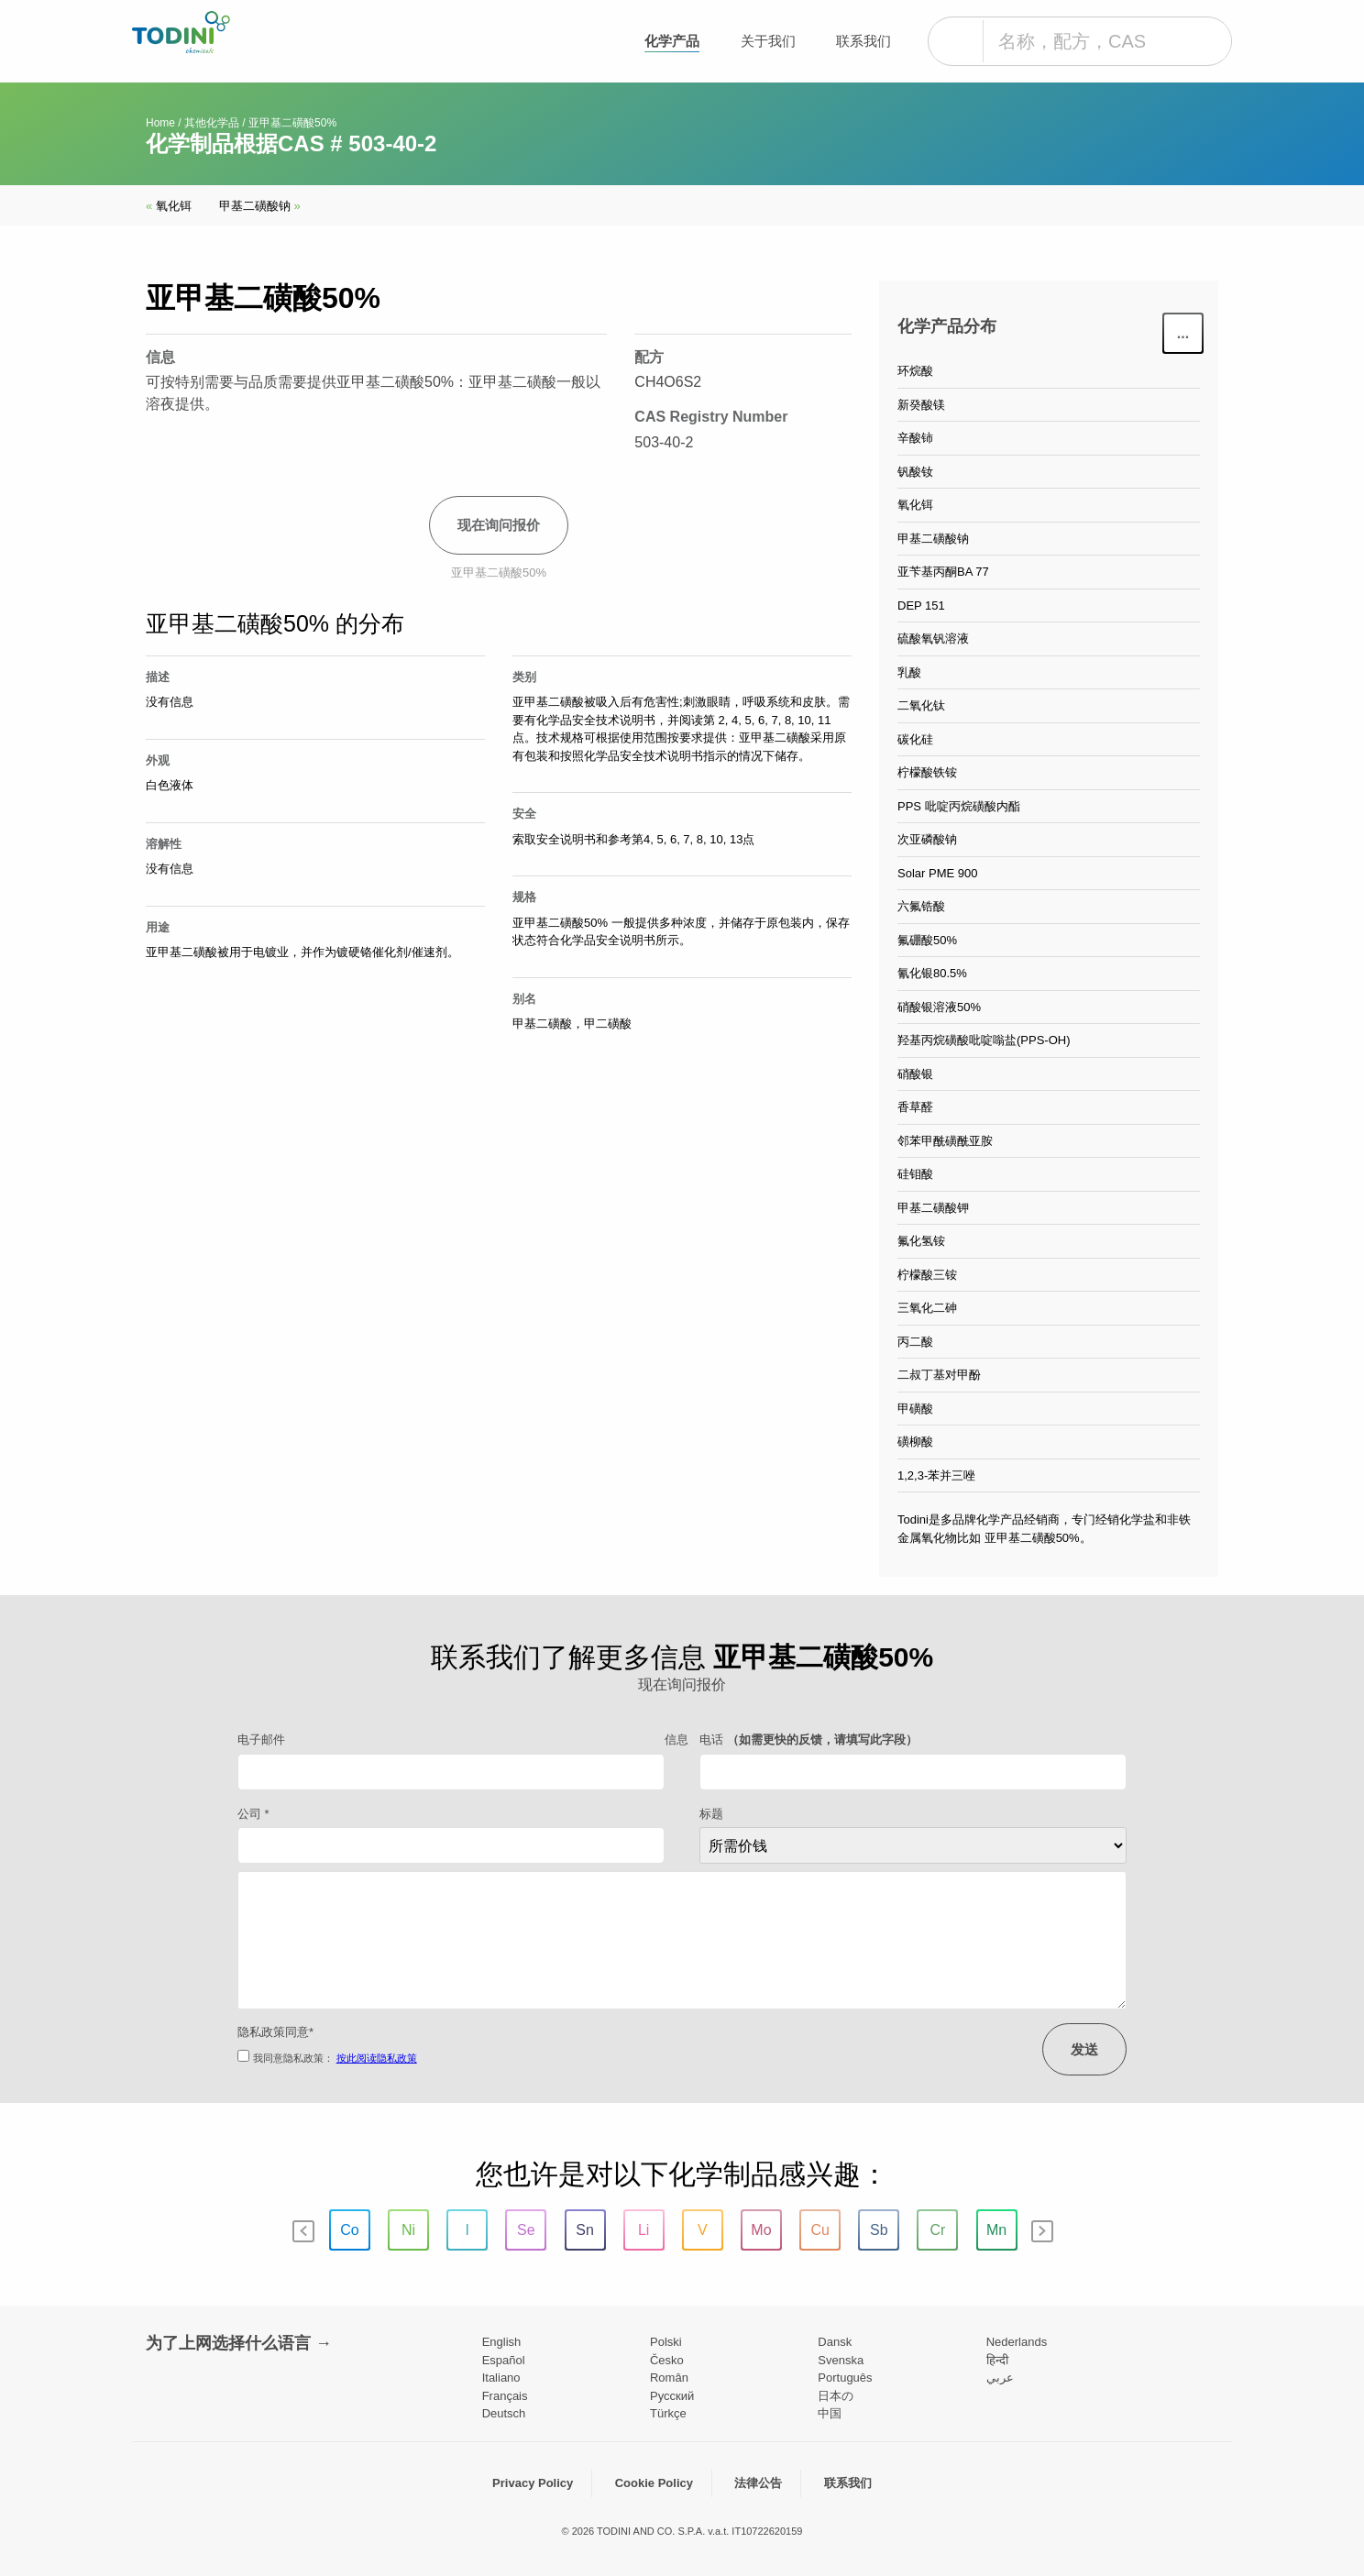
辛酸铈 (915, 438)
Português (845, 2377)
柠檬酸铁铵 (927, 772)
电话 (808, 1739)
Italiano (501, 2377)
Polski (666, 2342)
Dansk (835, 2342)
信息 (676, 1739)
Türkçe (668, 2413)
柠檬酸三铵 (927, 1275)
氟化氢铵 (921, 1241)
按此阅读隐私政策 (376, 2058)
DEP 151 (921, 605)
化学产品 (671, 41)
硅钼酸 (915, 1174)
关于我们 (768, 41)
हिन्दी (997, 2360)
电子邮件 (261, 1739)
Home (160, 122)
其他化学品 (211, 122)
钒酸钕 (915, 472)
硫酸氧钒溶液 (933, 638)
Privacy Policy (532, 2483)
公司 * (253, 1814)
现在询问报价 (498, 525)
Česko (667, 2360)
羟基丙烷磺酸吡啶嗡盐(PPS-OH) (984, 1040)
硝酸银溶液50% (939, 1007)
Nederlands (1017, 2342)
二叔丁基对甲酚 (939, 1375)
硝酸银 (915, 1074)
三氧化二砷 (927, 1308)
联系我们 (863, 41)
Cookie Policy (654, 2483)
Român (669, 2377)
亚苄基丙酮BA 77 (943, 571)
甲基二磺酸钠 (260, 206)
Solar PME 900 (937, 873)
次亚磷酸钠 (927, 839)
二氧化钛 (921, 705)
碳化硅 (915, 739)
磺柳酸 (915, 1441)
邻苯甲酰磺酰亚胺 (945, 1141)
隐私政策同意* (275, 2032)
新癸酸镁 (921, 405)
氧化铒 (169, 206)
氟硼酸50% (927, 940)
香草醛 (915, 1107)
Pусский (672, 2396)
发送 (1084, 2049)
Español (503, 2360)
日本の (835, 2396)
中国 (830, 2413)
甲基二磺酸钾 (933, 1208)
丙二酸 (915, 1342)
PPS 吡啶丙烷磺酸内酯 (958, 806)
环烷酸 (915, 371)
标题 (711, 1814)
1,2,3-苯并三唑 (936, 1475)
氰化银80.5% (932, 973)
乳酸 (909, 672)
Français (505, 2396)
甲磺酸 (915, 1408)
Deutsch (504, 2413)
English (502, 2342)
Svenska (841, 2360)
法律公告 (758, 2483)
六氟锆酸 (921, 906)
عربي (1000, 2377)
